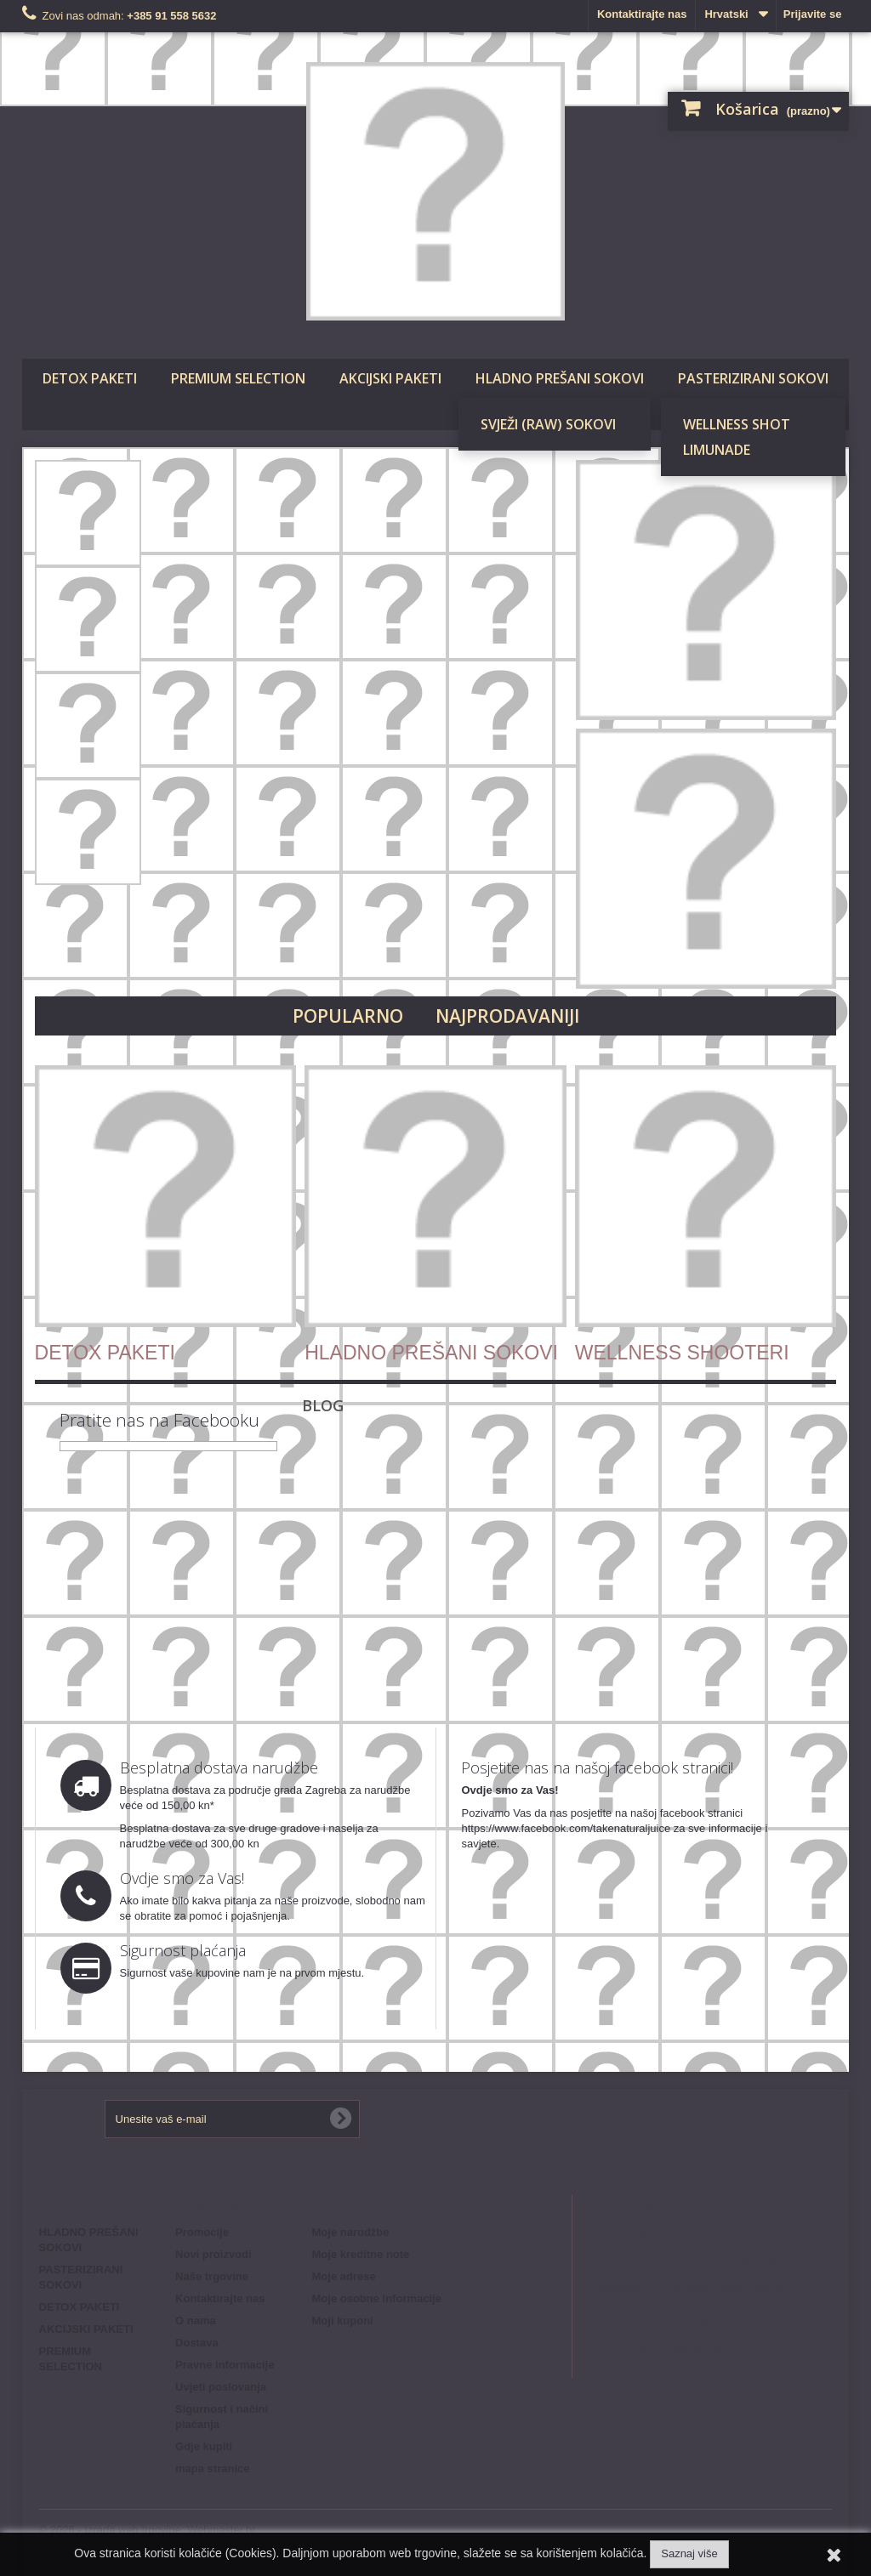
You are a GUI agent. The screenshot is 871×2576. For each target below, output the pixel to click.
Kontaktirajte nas (641, 14)
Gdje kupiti (203, 2446)
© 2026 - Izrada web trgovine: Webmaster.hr (147, 2529)
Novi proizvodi (213, 2254)
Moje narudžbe (351, 2232)
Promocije (202, 2232)
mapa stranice (212, 2468)
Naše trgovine (211, 2276)
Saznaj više (689, 2553)
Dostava (197, 2342)
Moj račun (349, 2204)
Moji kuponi (342, 2320)
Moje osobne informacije (376, 2298)
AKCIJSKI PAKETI (390, 378)
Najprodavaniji (507, 1016)
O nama (195, 2320)
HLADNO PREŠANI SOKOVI (559, 378)
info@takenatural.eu (707, 2351)
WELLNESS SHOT (736, 424)
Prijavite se (812, 14)
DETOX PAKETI (90, 378)
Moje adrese (344, 2276)
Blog (323, 1405)
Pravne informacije (224, 2364)
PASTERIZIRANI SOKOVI (753, 378)
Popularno (348, 1016)
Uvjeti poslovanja (220, 2386)
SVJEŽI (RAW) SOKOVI (548, 424)
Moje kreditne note (361, 2254)
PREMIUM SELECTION (238, 378)
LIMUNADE (716, 449)
